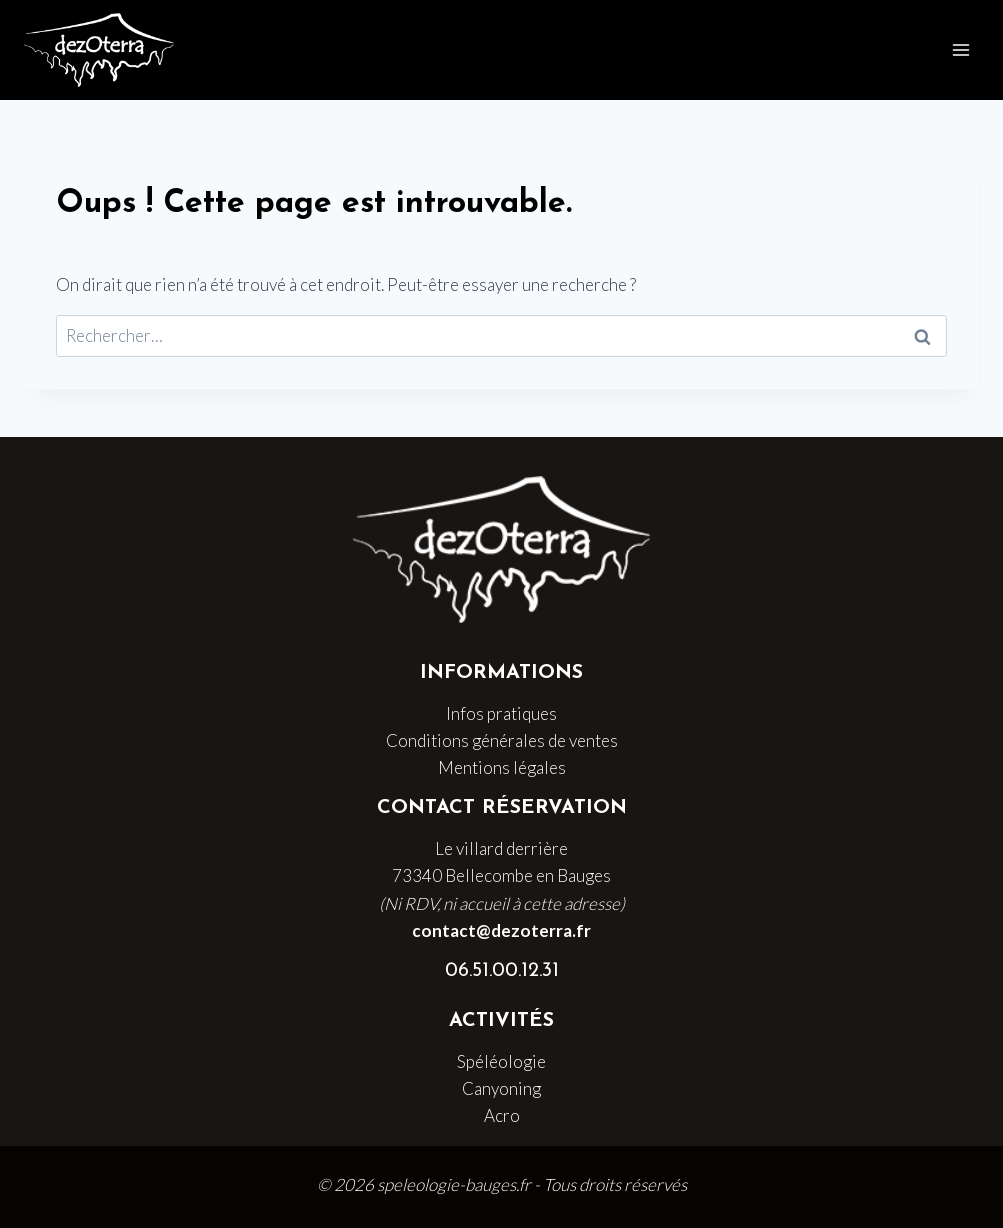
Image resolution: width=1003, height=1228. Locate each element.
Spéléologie (501, 1061)
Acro (502, 1115)
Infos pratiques (501, 713)
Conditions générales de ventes (502, 740)
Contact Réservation (502, 808)
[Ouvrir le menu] (960, 49)
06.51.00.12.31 (502, 971)
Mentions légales (502, 767)
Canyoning (501, 1088)
